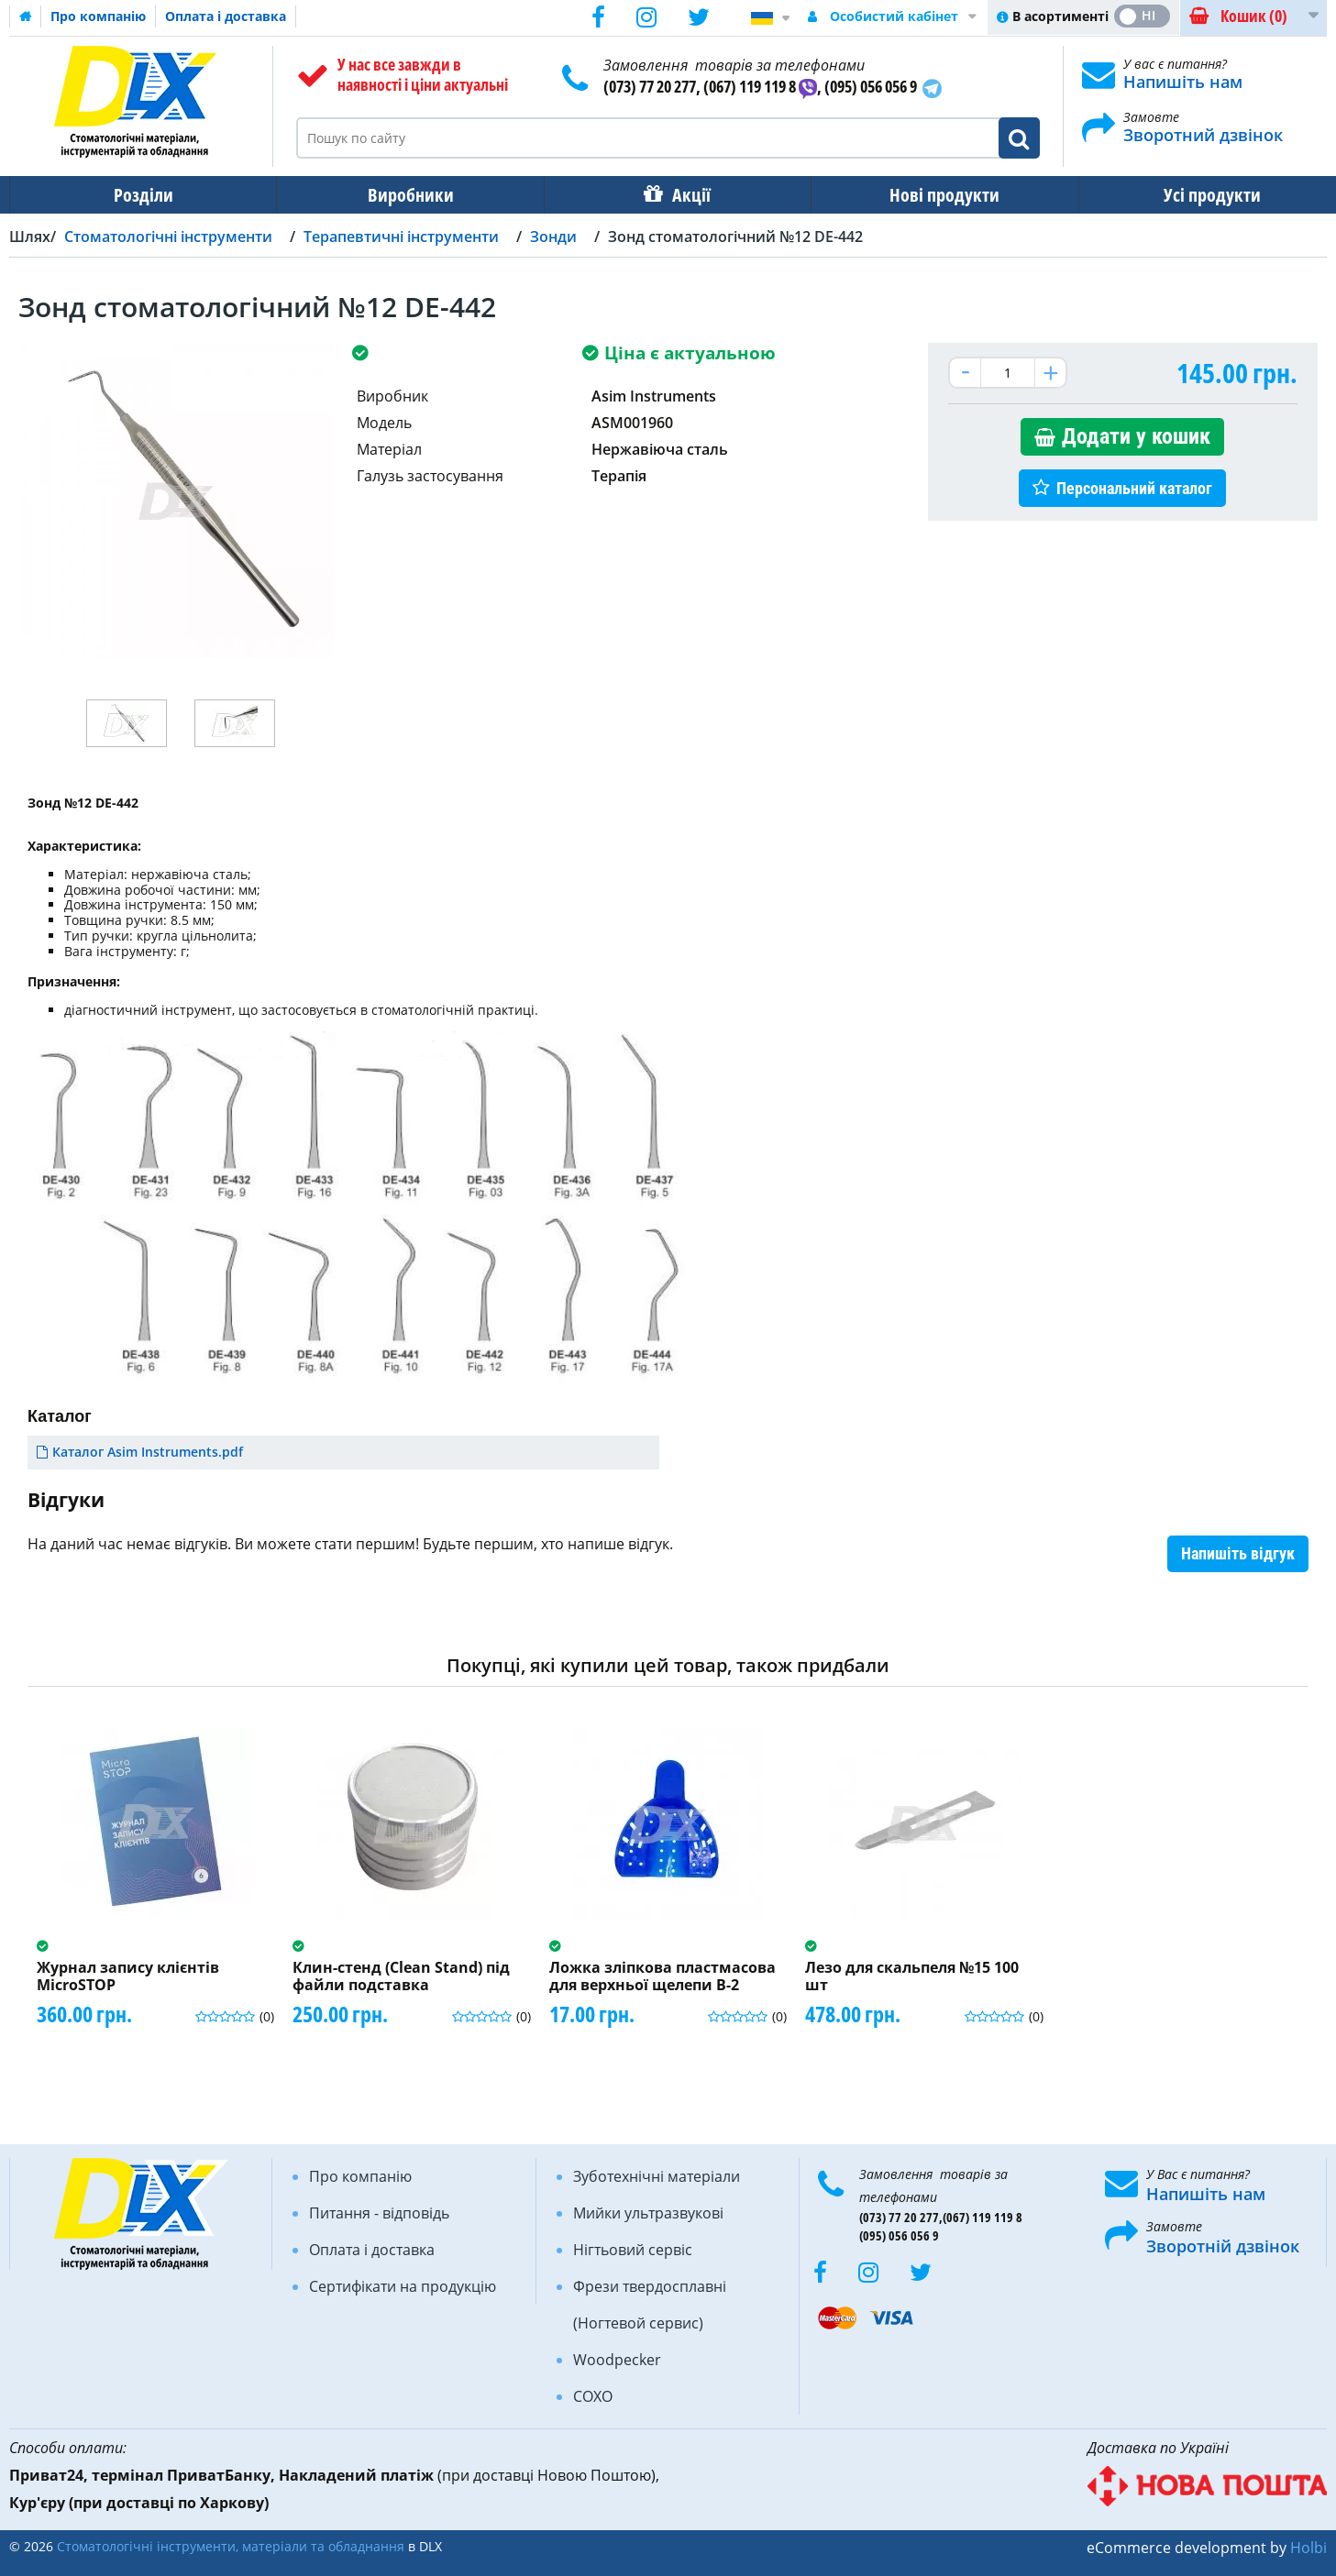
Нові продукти (932, 194)
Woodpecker (617, 2360)
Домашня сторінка (25, 17)
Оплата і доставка (225, 16)
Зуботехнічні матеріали (656, 2176)
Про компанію (98, 16)
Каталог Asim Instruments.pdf (147, 1451)
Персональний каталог (1134, 488)
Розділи (141, 194)
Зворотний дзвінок (1203, 135)
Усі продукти (1195, 194)
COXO (593, 2396)
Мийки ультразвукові (648, 2213)
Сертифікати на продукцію (402, 2286)
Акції (682, 194)
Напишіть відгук (1238, 1553)
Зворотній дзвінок (1222, 2246)
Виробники (405, 194)
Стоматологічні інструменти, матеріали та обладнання (230, 2546)
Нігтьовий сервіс (632, 2250)
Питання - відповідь (379, 2213)
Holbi (1308, 2547)
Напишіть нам (1182, 81)
